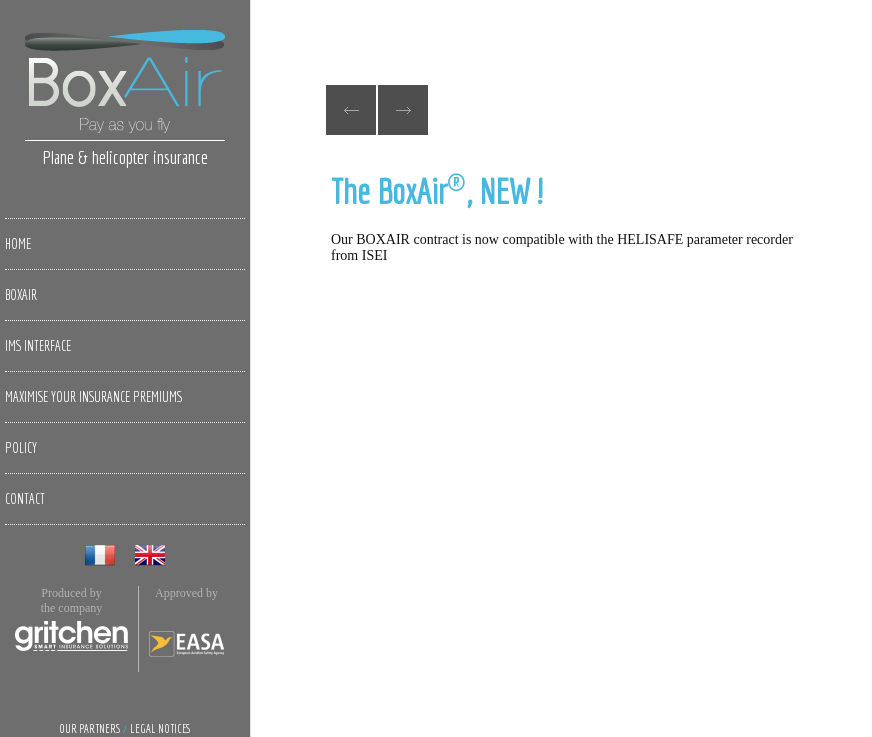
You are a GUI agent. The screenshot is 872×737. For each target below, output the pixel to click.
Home (18, 244)
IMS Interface (38, 346)
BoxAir (21, 295)
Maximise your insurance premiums (93, 397)
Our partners (89, 728)
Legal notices (160, 728)
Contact (25, 499)
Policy (21, 448)
